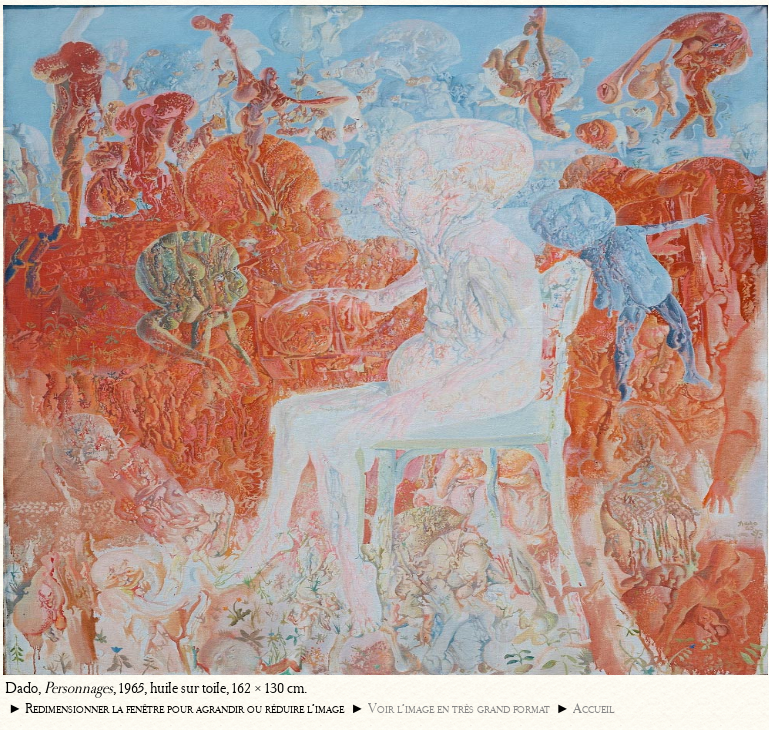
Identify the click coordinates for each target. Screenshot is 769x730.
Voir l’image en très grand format (459, 708)
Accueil (593, 708)
